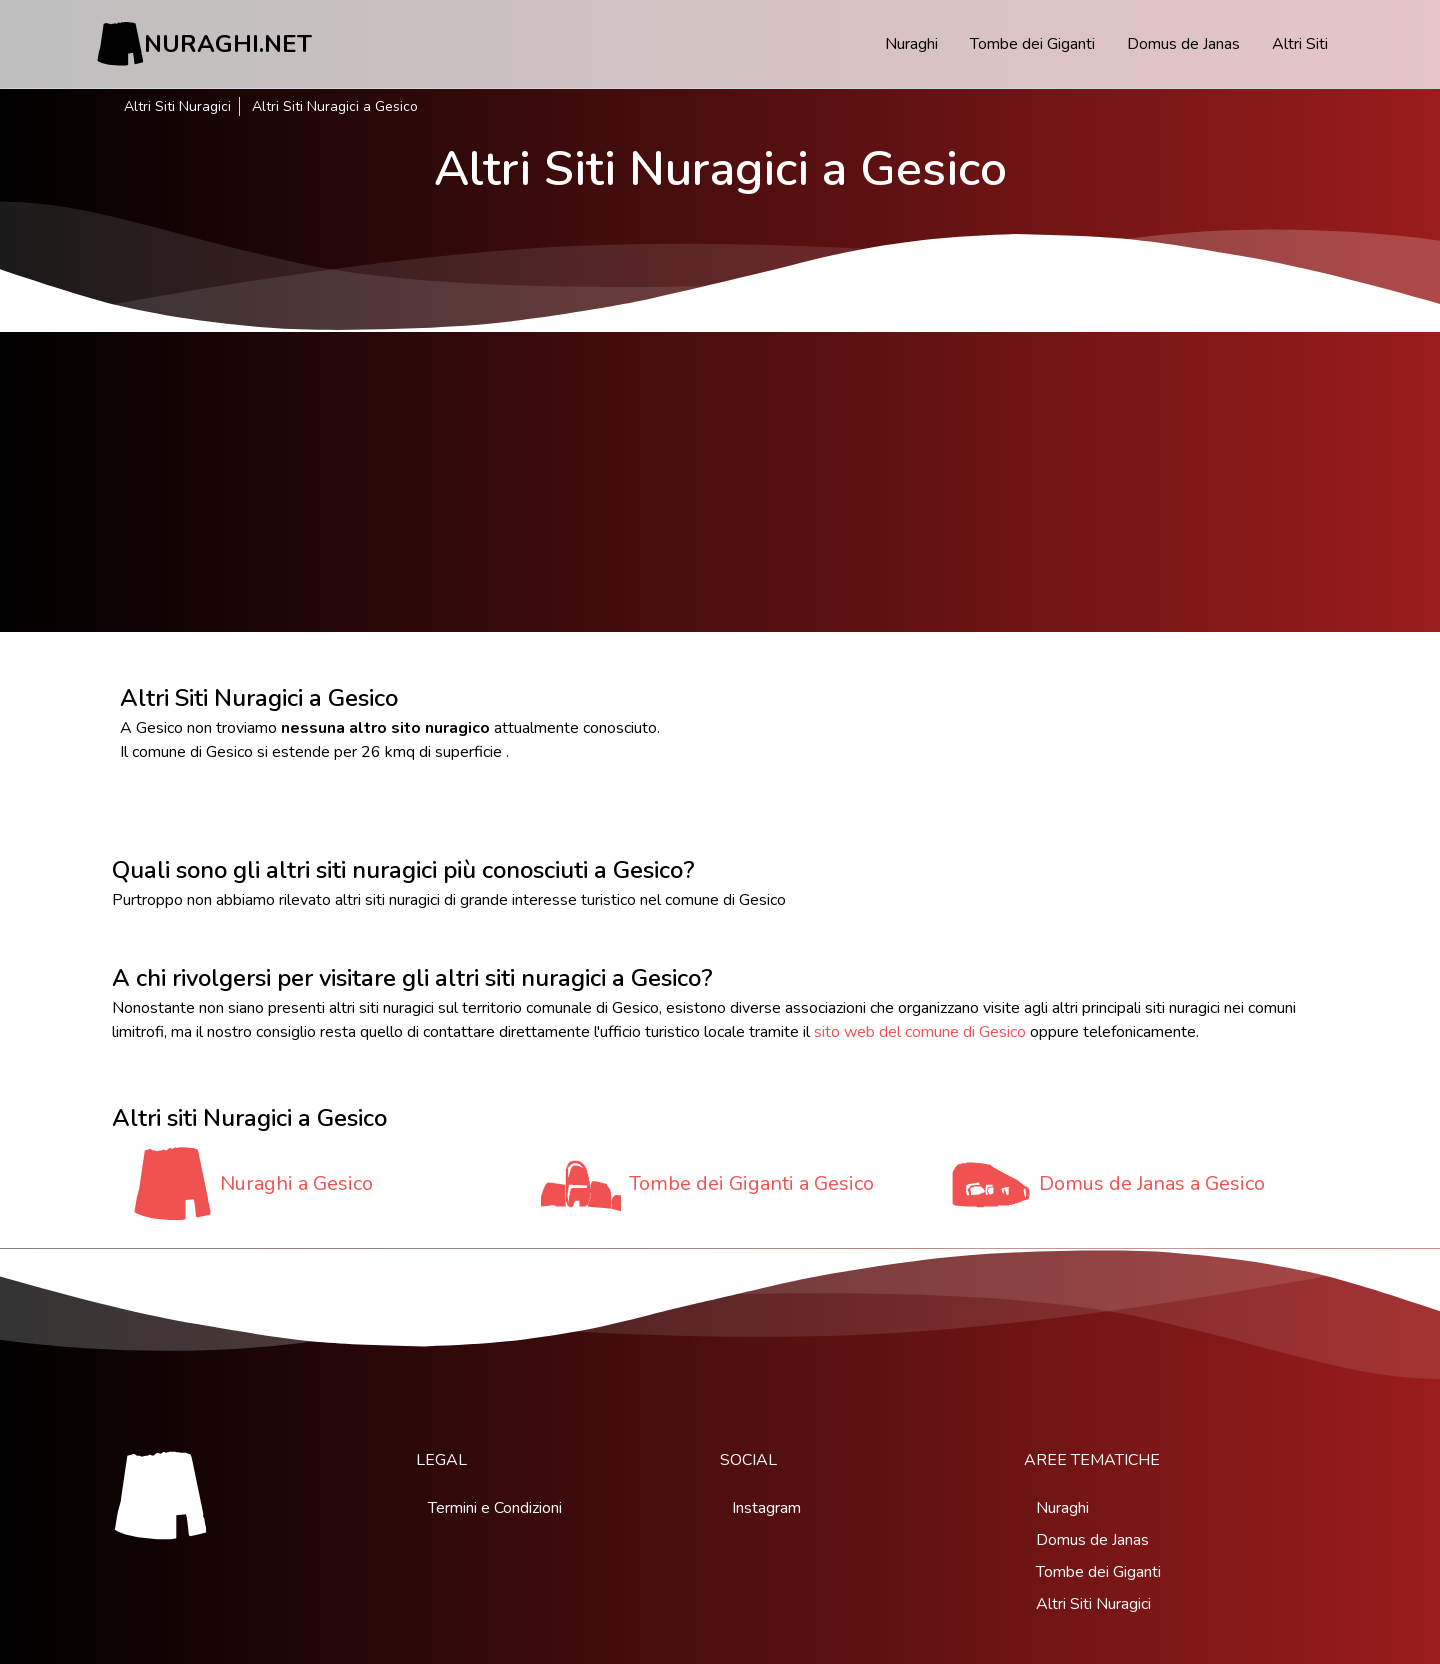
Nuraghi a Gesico (296, 1183)
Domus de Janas (1183, 44)
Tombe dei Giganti (1032, 44)
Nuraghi (911, 44)
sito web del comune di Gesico (920, 1032)
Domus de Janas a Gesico (1152, 1183)
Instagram (766, 1508)
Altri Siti (1300, 44)
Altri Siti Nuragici (177, 106)
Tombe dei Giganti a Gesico (751, 1183)
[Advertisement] (720, 482)
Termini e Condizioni (495, 1508)
